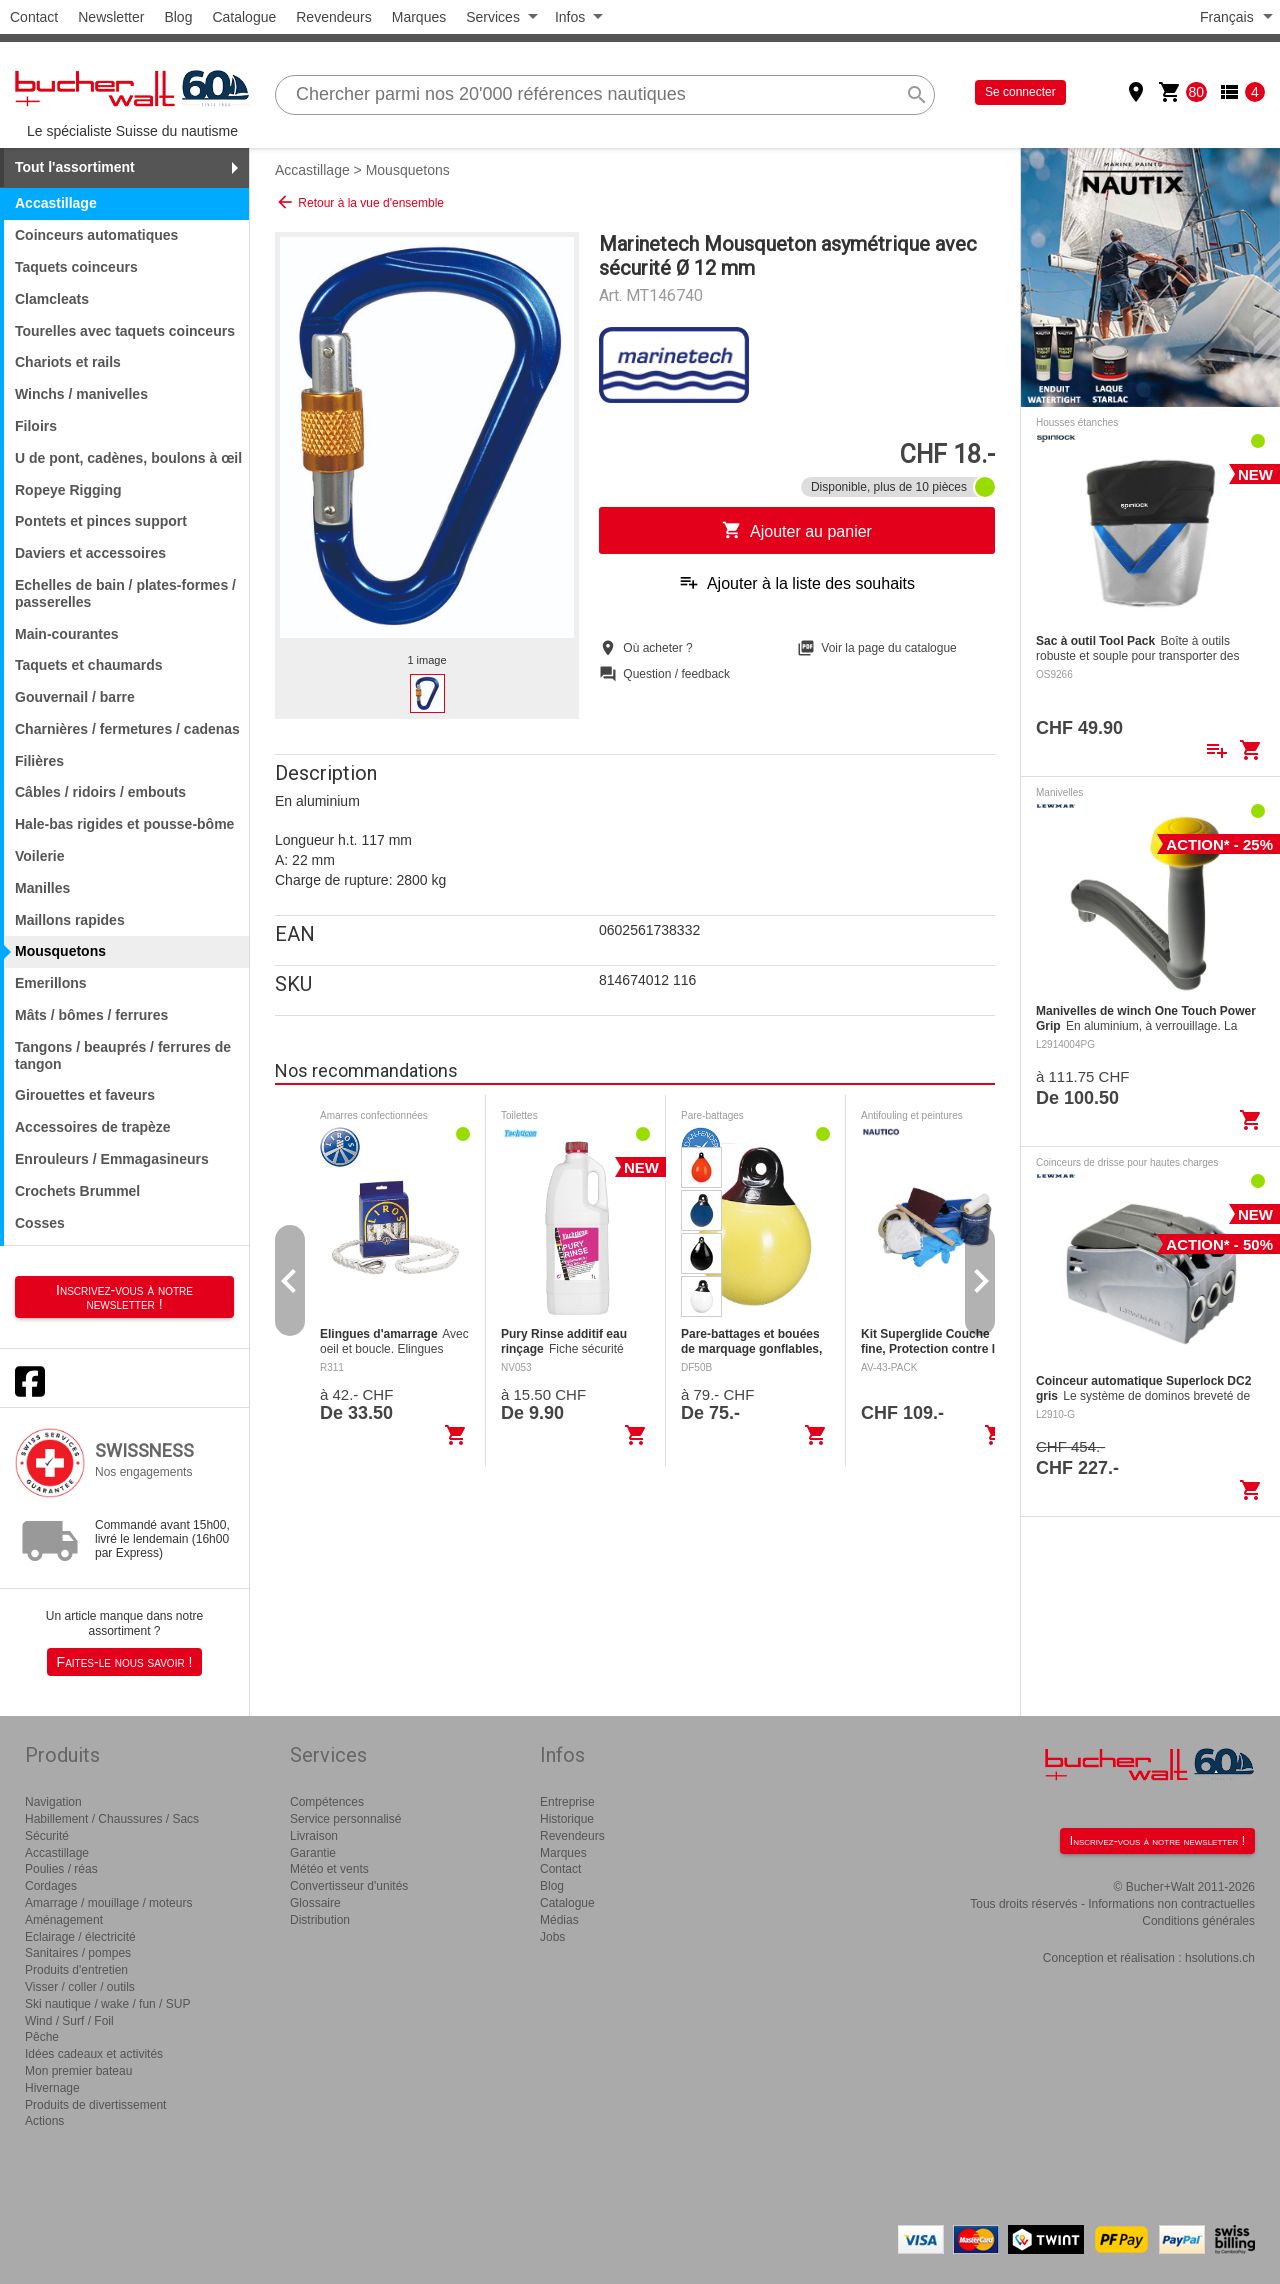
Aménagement (64, 1920)
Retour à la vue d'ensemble (359, 202)
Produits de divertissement (95, 2105)
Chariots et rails (68, 362)
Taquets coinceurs (76, 267)
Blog (178, 17)
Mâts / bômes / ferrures (91, 1015)
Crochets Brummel (77, 1191)
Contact (34, 17)
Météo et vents (329, 1869)
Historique (567, 1819)
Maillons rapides (70, 920)
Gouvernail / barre (75, 697)
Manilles (42, 888)
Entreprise (567, 1802)
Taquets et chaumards (89, 665)
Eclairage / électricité (80, 1937)
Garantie (313, 1853)
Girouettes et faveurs (85, 1095)
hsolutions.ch (1220, 1958)
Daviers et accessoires (90, 553)
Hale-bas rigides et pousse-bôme (124, 824)
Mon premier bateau (78, 2071)
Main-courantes (66, 634)
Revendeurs (334, 17)
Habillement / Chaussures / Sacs (112, 1819)
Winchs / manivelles (81, 394)
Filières (39, 761)
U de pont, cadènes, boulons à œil (128, 458)
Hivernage (52, 2088)
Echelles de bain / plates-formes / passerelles (125, 593)
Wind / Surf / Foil (69, 2021)
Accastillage (312, 170)
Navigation (53, 1802)
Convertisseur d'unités (349, 1886)
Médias (559, 1920)
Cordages (51, 1886)
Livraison (314, 1836)
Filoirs (36, 426)
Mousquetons (408, 170)
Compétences (327, 1802)
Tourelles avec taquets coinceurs (125, 331)
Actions (44, 2121)
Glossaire (315, 1903)
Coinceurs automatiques (96, 235)
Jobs (552, 1937)
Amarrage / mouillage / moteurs (108, 1903)
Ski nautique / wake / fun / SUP (107, 2004)
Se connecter (1020, 92)
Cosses (40, 1223)
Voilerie (40, 856)
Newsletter (111, 17)
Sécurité (47, 1836)
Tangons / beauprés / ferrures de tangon (123, 1055)
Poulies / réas (61, 1869)
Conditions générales (1198, 1921)
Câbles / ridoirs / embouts (100, 792)
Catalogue (244, 17)
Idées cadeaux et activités (94, 2054)
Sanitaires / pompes (78, 1953)
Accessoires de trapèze (93, 1127)
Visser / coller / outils (80, 1987)
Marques (419, 17)
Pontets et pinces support (101, 521)
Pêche (42, 2037)
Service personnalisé (345, 1819)
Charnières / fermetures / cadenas (127, 729)
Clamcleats (52, 299)
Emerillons (51, 983)
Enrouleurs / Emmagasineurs (112, 1159)
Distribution (320, 1920)
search (917, 95)
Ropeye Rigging (68, 490)
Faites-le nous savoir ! (125, 1662)
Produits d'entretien (76, 1970)
